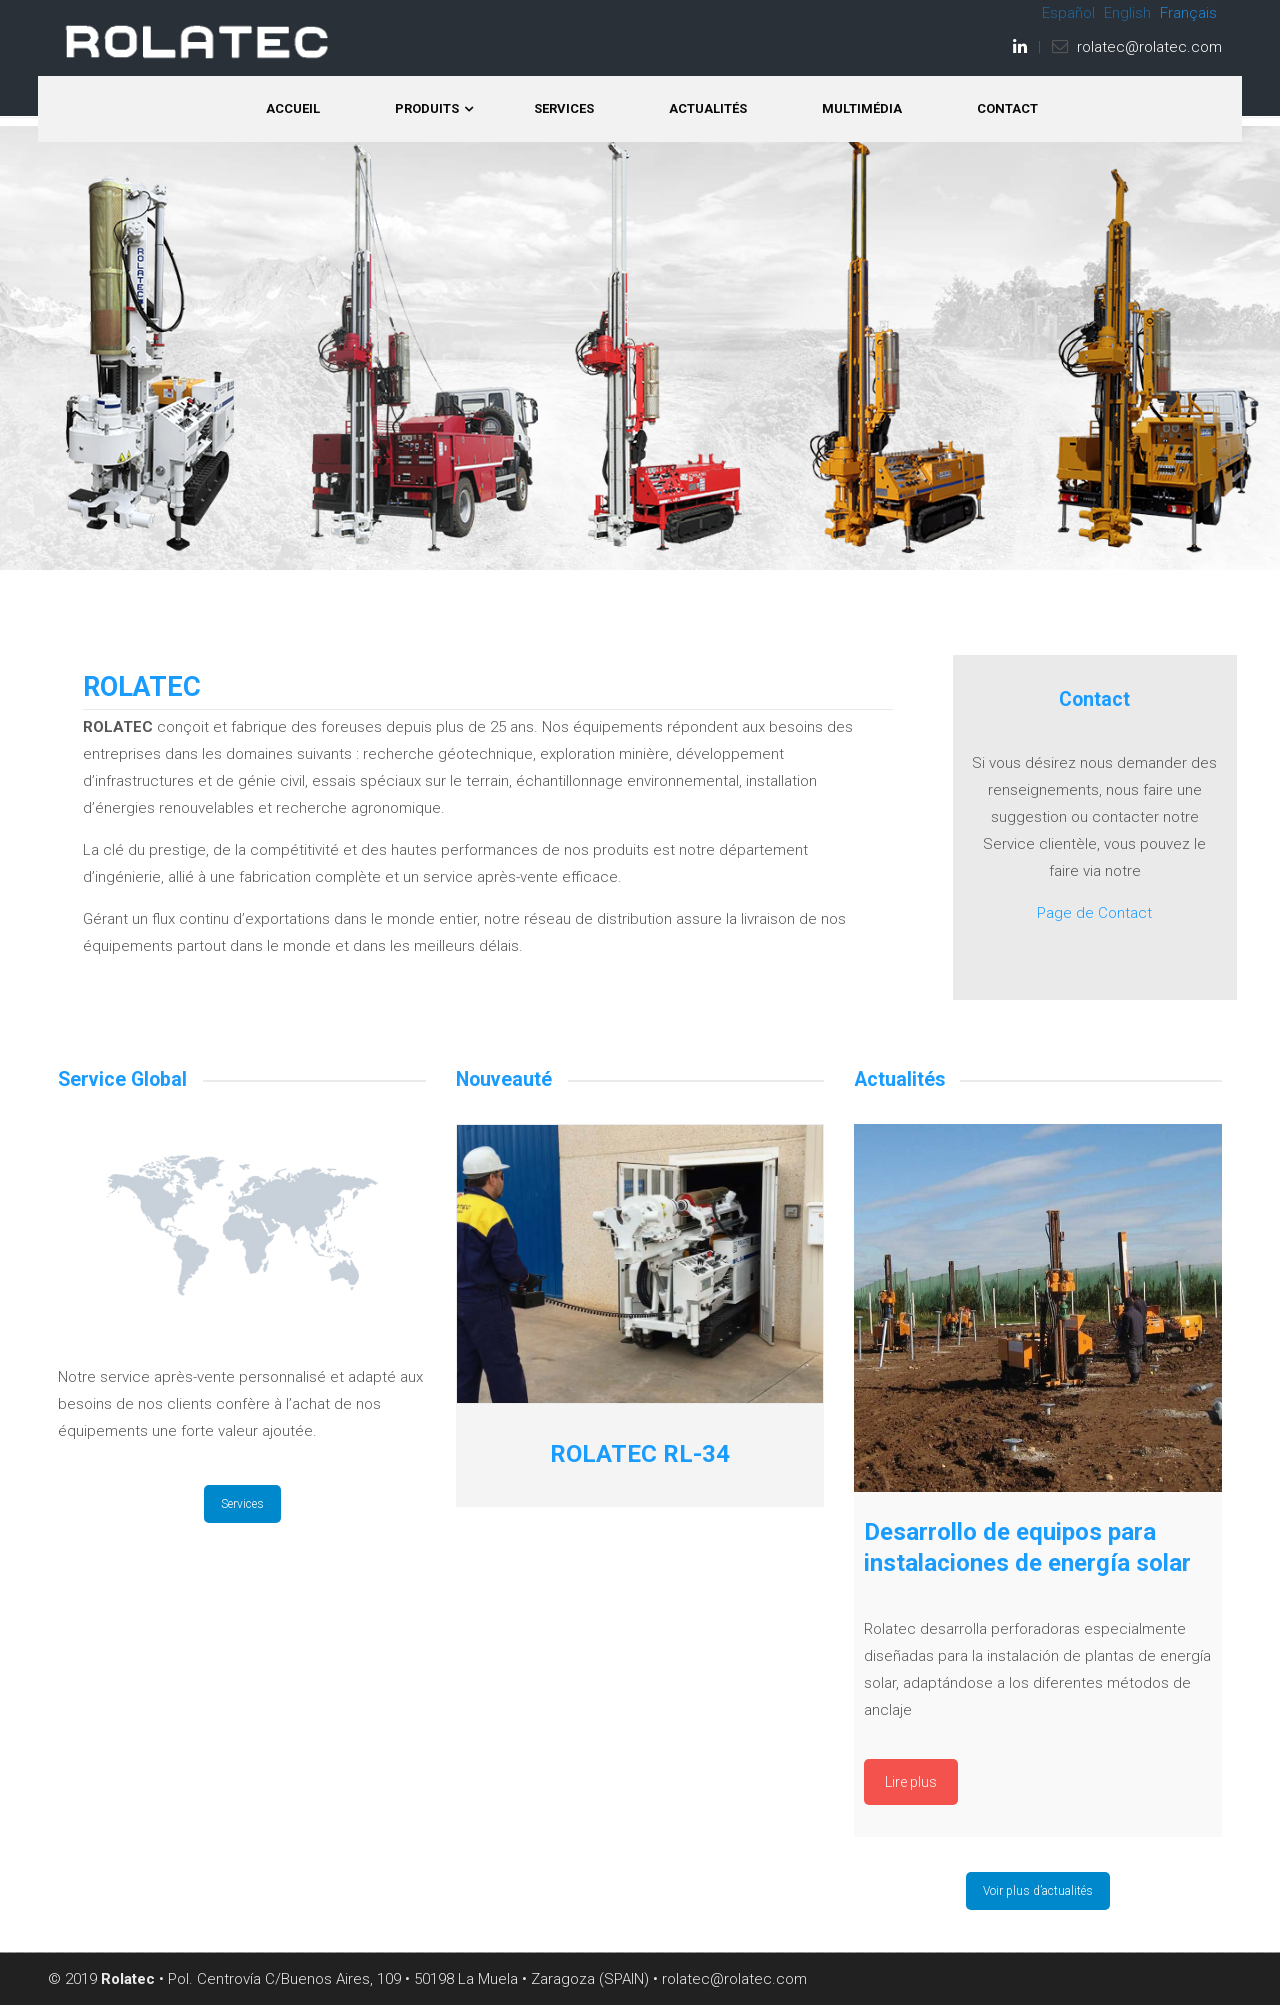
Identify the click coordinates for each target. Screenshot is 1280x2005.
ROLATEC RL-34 (640, 1454)
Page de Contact (1094, 913)
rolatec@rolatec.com (1149, 47)
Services (242, 1504)
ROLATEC (198, 41)
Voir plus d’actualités (1038, 1891)
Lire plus (911, 1782)
